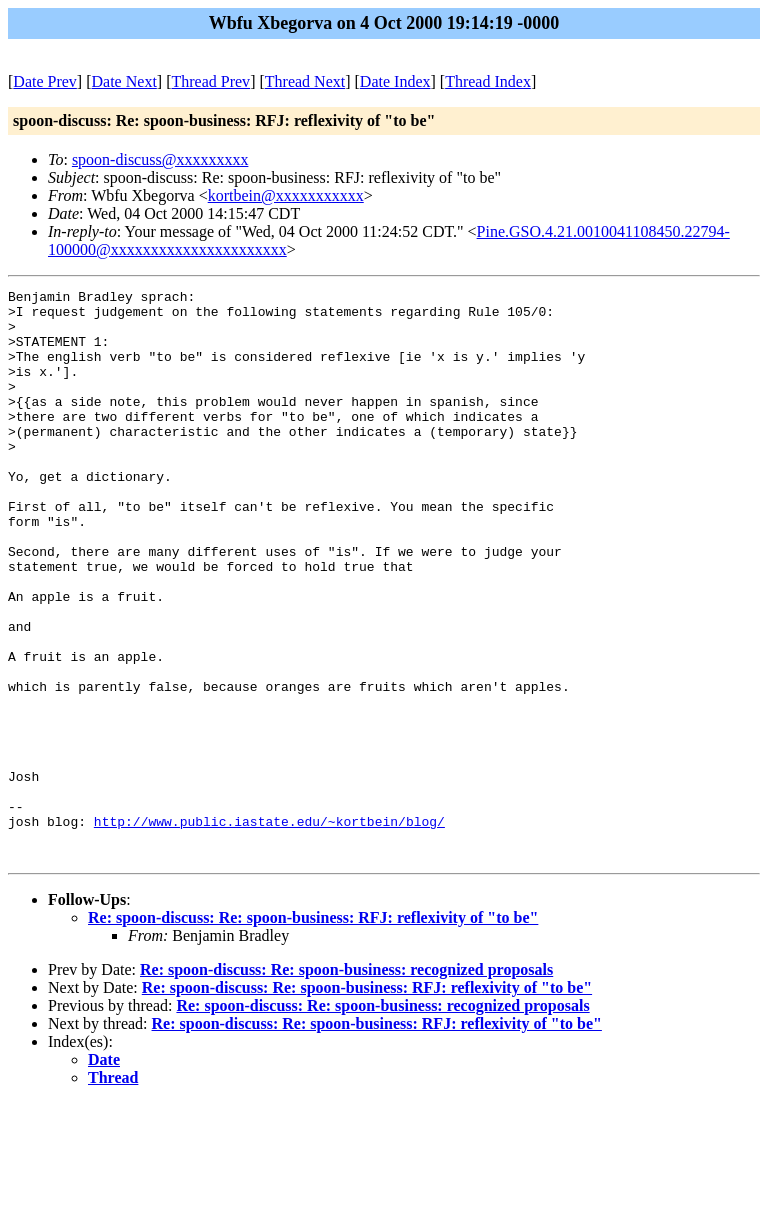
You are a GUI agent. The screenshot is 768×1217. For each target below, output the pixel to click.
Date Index (395, 81)
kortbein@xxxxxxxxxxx (286, 195)
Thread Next (305, 81)
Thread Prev (210, 81)
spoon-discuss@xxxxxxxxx (160, 159)
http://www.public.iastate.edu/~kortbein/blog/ (269, 929)
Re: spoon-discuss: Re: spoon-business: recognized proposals (346, 1083)
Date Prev (45, 81)
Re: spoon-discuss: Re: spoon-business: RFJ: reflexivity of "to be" (313, 1031)
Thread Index (488, 81)
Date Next (124, 81)
